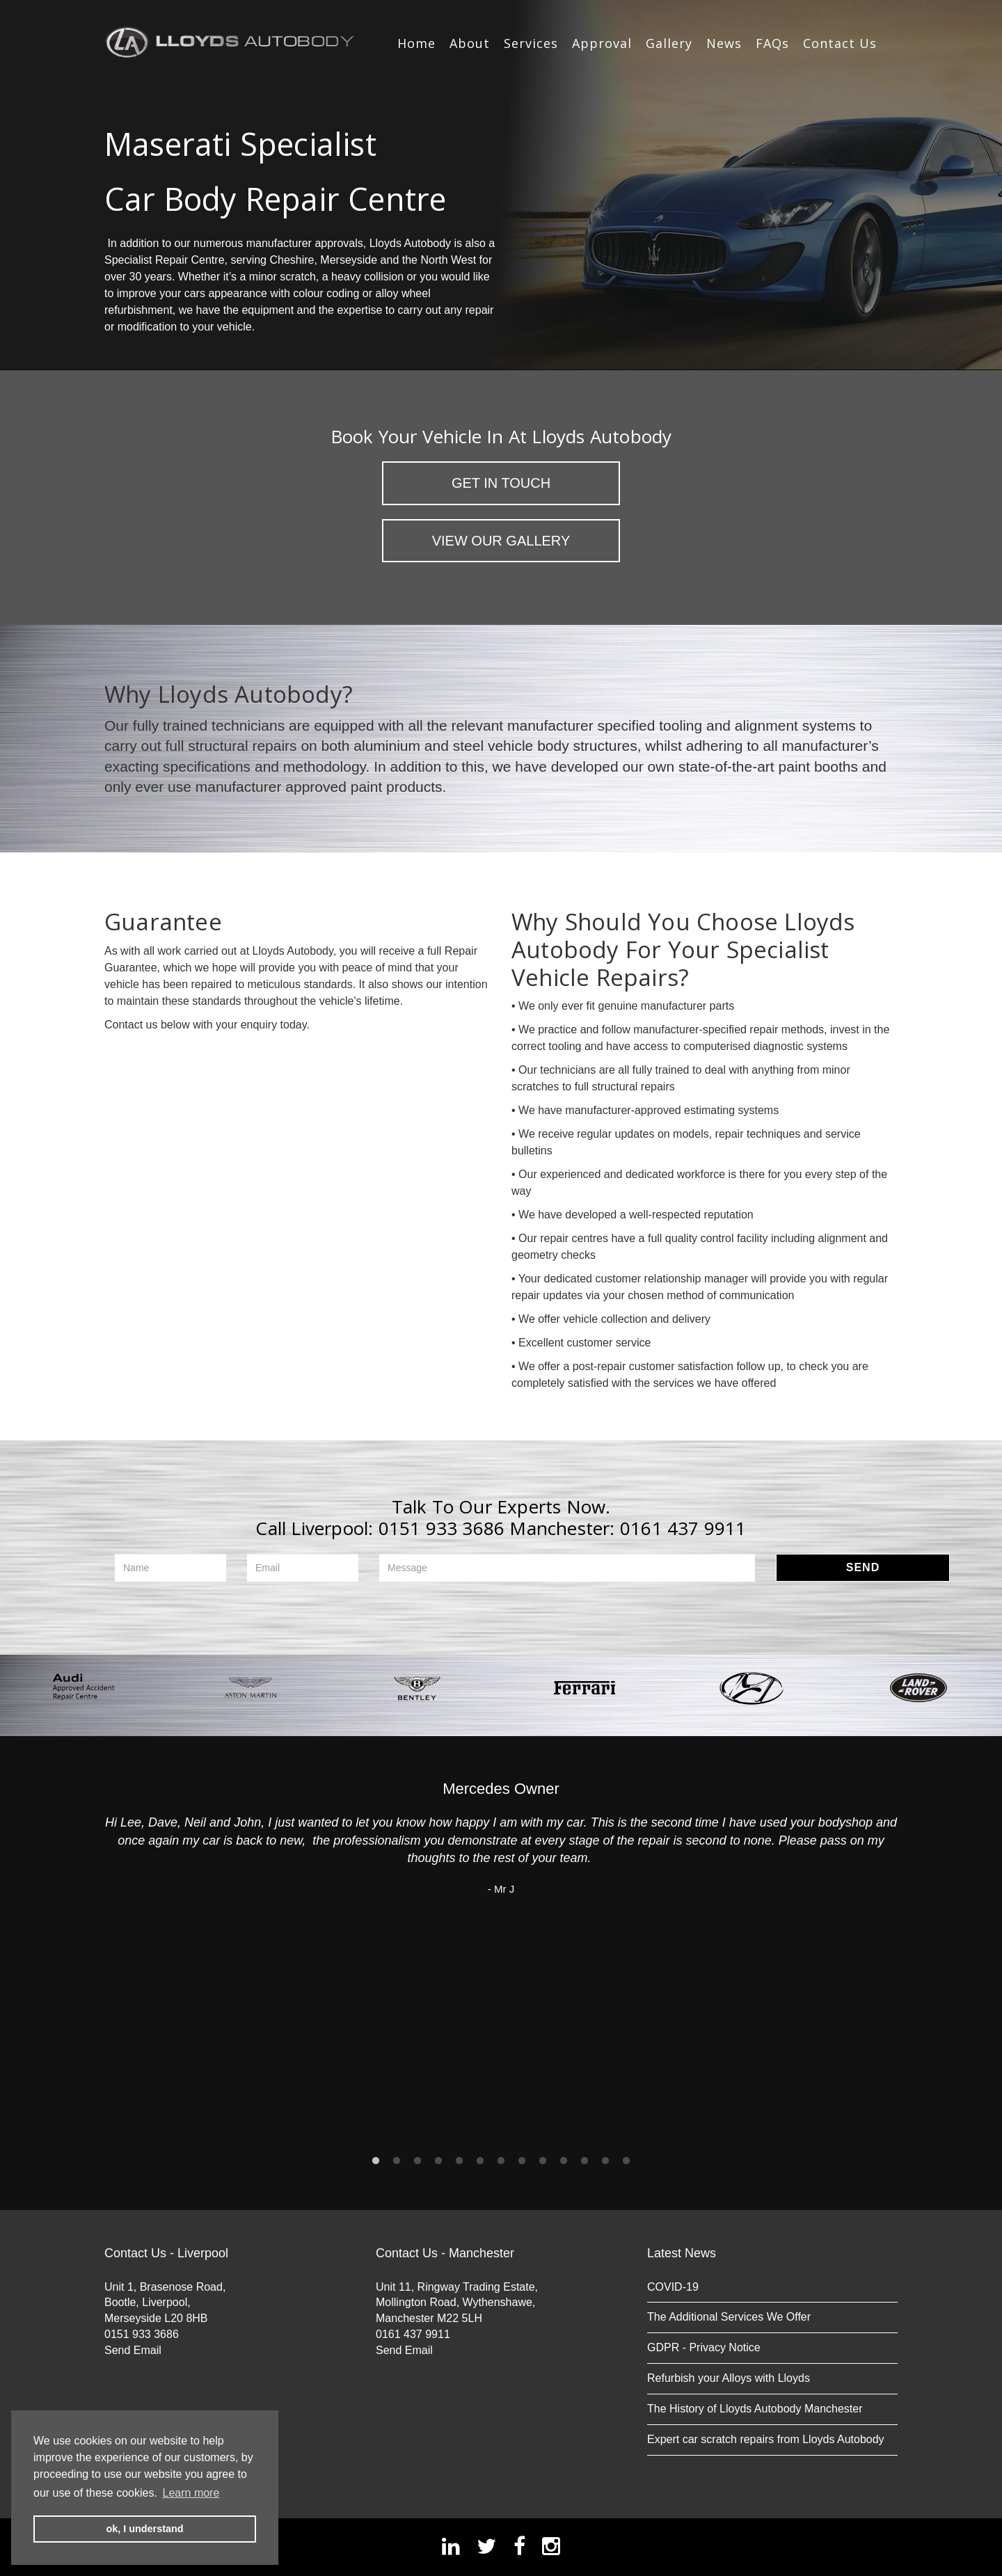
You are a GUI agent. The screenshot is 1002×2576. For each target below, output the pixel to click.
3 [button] (417, 2161)
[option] (83, 1688)
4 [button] (438, 2161)
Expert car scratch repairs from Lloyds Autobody (765, 2439)
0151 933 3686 (442, 1528)
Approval (602, 43)
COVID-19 (673, 2287)
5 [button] (459, 2161)
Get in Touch (501, 483)
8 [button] (522, 2161)
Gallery (669, 43)
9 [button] (543, 2161)
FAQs (772, 43)
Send (863, 1567)
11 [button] (584, 2161)
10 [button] (564, 2161)
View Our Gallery (501, 540)
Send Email (132, 2350)
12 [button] (605, 2161)
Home (416, 43)
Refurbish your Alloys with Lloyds (728, 2378)
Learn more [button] (191, 2493)
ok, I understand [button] (144, 2528)
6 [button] (480, 2161)
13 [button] (626, 2161)
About (470, 43)
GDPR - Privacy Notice (704, 2347)
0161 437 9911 (683, 1528)
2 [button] (397, 2161)
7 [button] (501, 2161)
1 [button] (376, 2161)
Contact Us (840, 43)
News (724, 43)
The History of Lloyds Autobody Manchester (755, 2409)
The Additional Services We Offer (729, 2317)
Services (531, 43)
